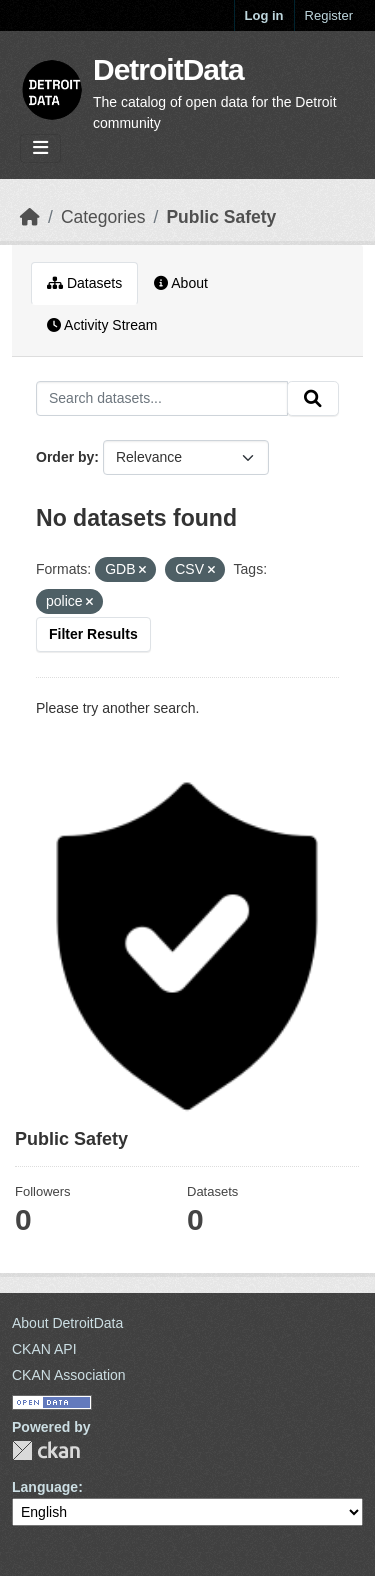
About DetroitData (67, 1323)
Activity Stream (102, 325)
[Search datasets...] (162, 399)
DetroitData (168, 69)
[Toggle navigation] (40, 148)
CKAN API (44, 1349)
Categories (103, 217)
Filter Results (93, 634)
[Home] (30, 217)
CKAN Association (69, 1375)
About (181, 283)
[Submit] (313, 399)
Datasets (84, 283)
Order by (65, 457)
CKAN (46, 1450)
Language (45, 1487)
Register (329, 15)
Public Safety (221, 217)
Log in (264, 15)
